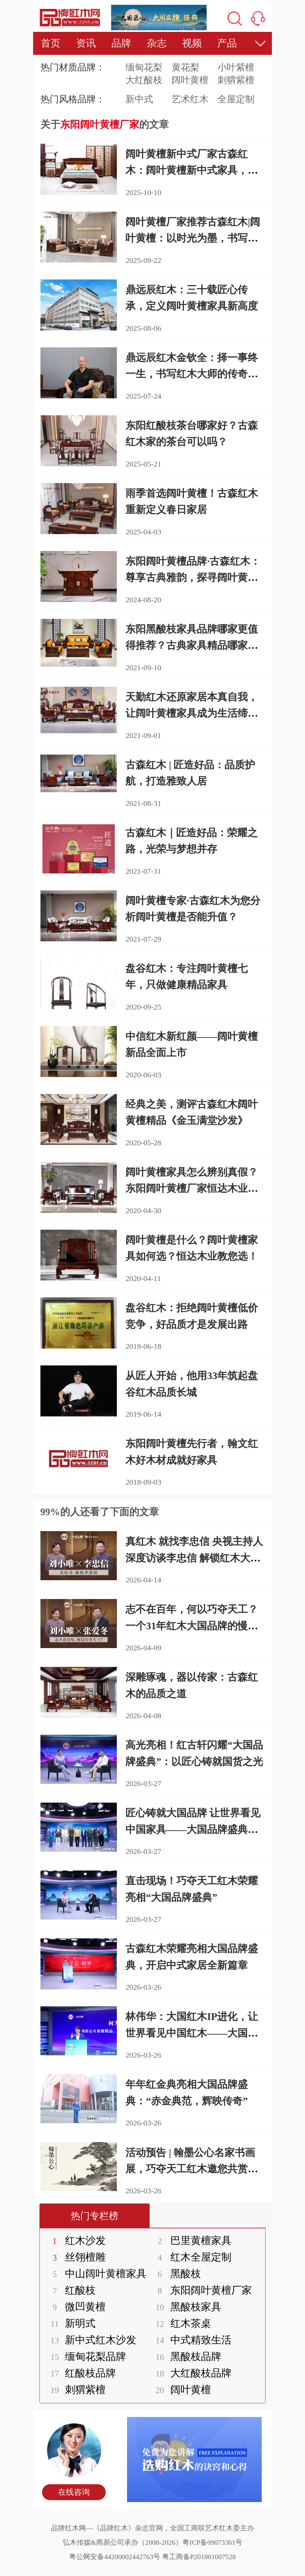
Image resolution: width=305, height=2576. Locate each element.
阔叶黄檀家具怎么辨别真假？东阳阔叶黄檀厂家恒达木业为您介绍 (191, 1188)
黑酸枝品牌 (185, 2356)
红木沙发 (75, 2240)
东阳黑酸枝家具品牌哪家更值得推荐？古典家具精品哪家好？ (191, 645)
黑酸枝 (175, 2273)
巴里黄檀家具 (190, 2240)
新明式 (70, 2323)
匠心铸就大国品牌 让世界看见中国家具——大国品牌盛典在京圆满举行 (192, 1829)
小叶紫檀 (235, 67)
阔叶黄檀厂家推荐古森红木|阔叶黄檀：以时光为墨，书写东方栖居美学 (192, 238)
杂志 (157, 43)
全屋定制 (235, 99)
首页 (50, 43)
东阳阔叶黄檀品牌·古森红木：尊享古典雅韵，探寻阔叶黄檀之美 (192, 577)
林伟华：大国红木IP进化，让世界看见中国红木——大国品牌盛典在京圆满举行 (191, 2033)
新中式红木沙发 (90, 2340)
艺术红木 (190, 99)
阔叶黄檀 (190, 80)
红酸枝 (70, 2290)
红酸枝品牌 (80, 2373)
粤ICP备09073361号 (212, 2542)
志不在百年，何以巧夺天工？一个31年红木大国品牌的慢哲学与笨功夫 (191, 1625)
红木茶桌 (180, 2323)
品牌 (121, 43)
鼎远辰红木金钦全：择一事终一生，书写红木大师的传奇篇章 (191, 374)
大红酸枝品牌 (190, 2373)
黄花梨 (185, 67)
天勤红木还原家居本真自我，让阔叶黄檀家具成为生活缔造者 (191, 713)
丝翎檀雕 (75, 2257)
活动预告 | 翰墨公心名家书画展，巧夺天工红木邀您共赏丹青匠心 (191, 2169)
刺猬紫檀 (235, 80)
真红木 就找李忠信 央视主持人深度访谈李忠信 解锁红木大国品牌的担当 (194, 1558)
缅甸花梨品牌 (85, 2356)
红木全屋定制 (190, 2257)
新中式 (139, 99)
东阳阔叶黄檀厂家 (200, 2290)
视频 (192, 43)
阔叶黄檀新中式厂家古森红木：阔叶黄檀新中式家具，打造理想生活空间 (191, 170)
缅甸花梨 (143, 67)
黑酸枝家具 (185, 2306)
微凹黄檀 (75, 2306)
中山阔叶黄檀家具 (95, 2273)
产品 (227, 43)
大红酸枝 (143, 80)
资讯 (86, 43)
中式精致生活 (190, 2340)
